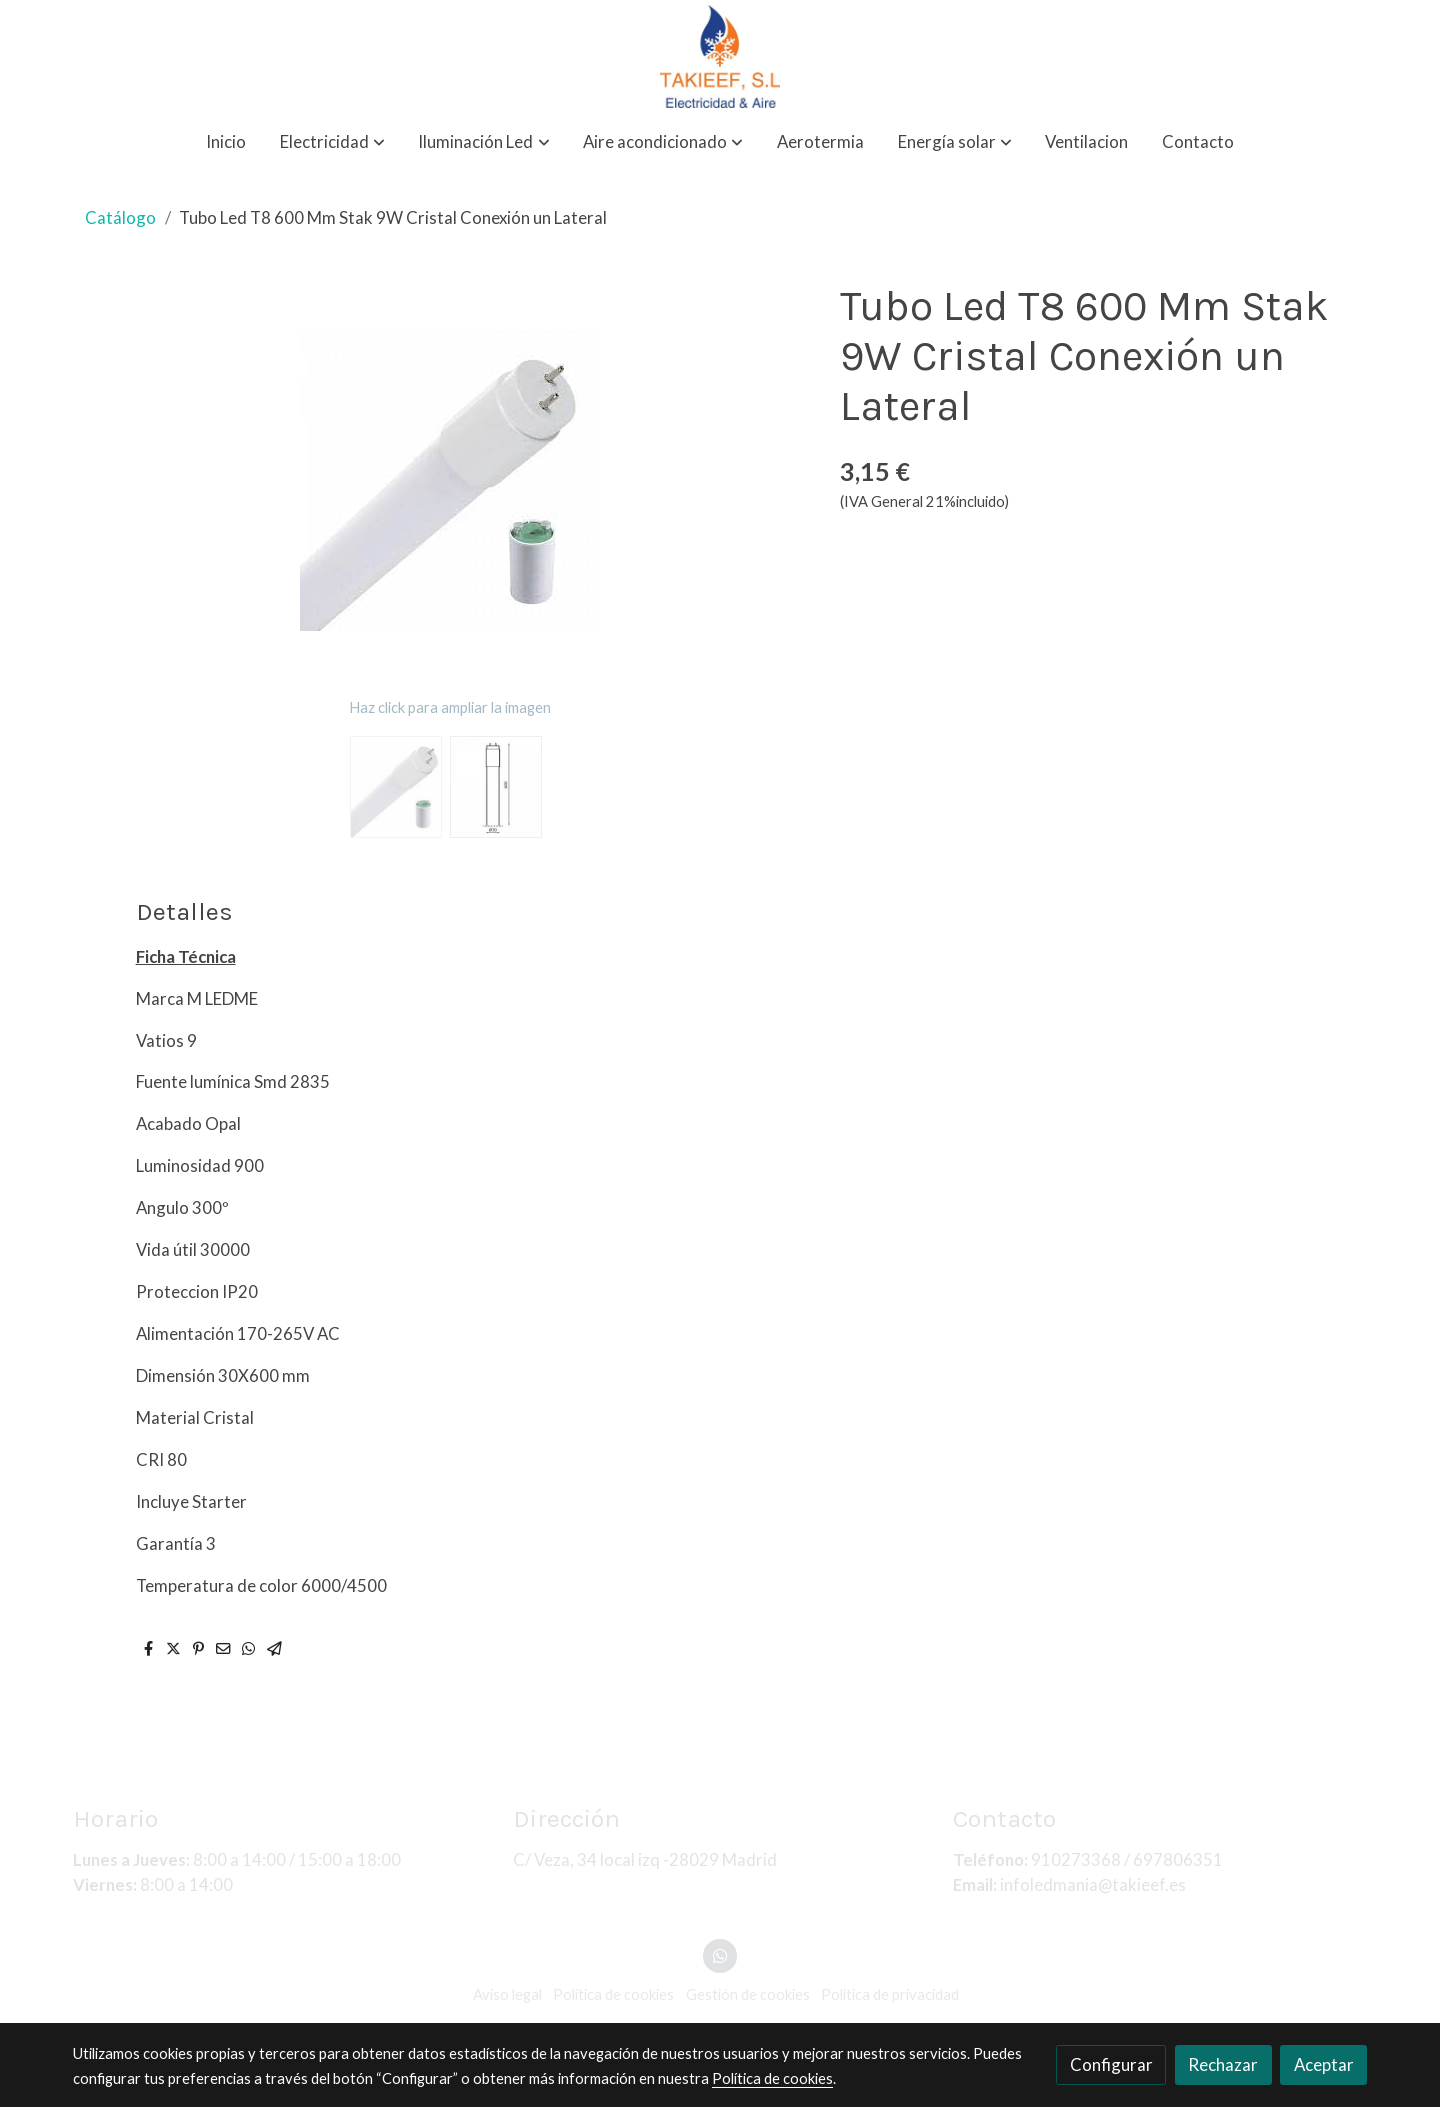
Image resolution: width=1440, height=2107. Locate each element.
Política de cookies (772, 2078)
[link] (720, 56)
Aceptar (1324, 2064)
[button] (332, 142)
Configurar (1111, 2064)
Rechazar (1223, 2064)
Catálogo (120, 217)
